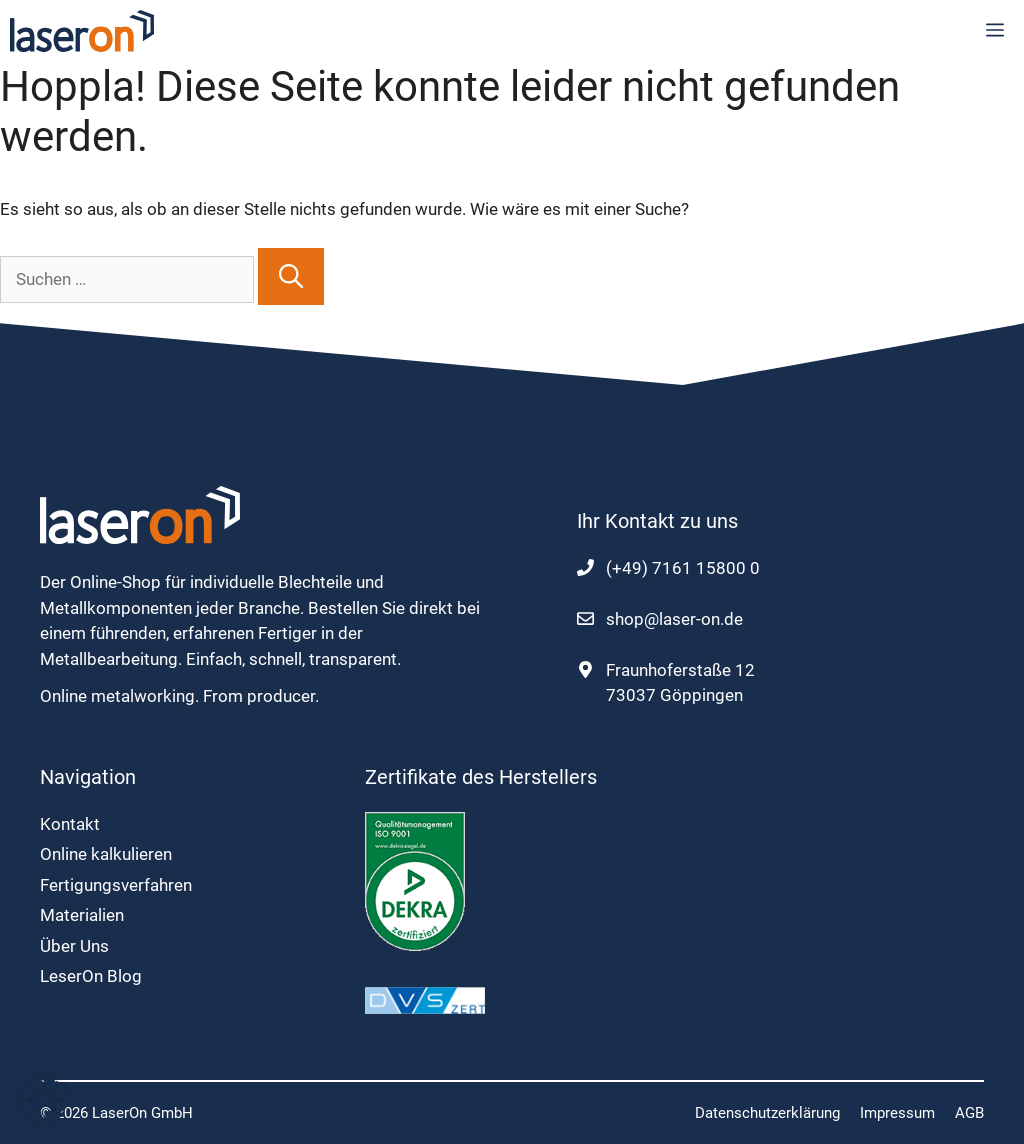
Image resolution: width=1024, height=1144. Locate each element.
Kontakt (70, 824)
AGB (969, 1113)
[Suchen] (291, 277)
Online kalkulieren (106, 854)
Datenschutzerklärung (767, 1113)
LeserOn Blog (91, 976)
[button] (44, 1100)
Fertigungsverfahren (116, 885)
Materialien (82, 915)
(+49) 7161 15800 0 (683, 568)
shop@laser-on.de (674, 619)
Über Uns (74, 946)
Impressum (897, 1113)
